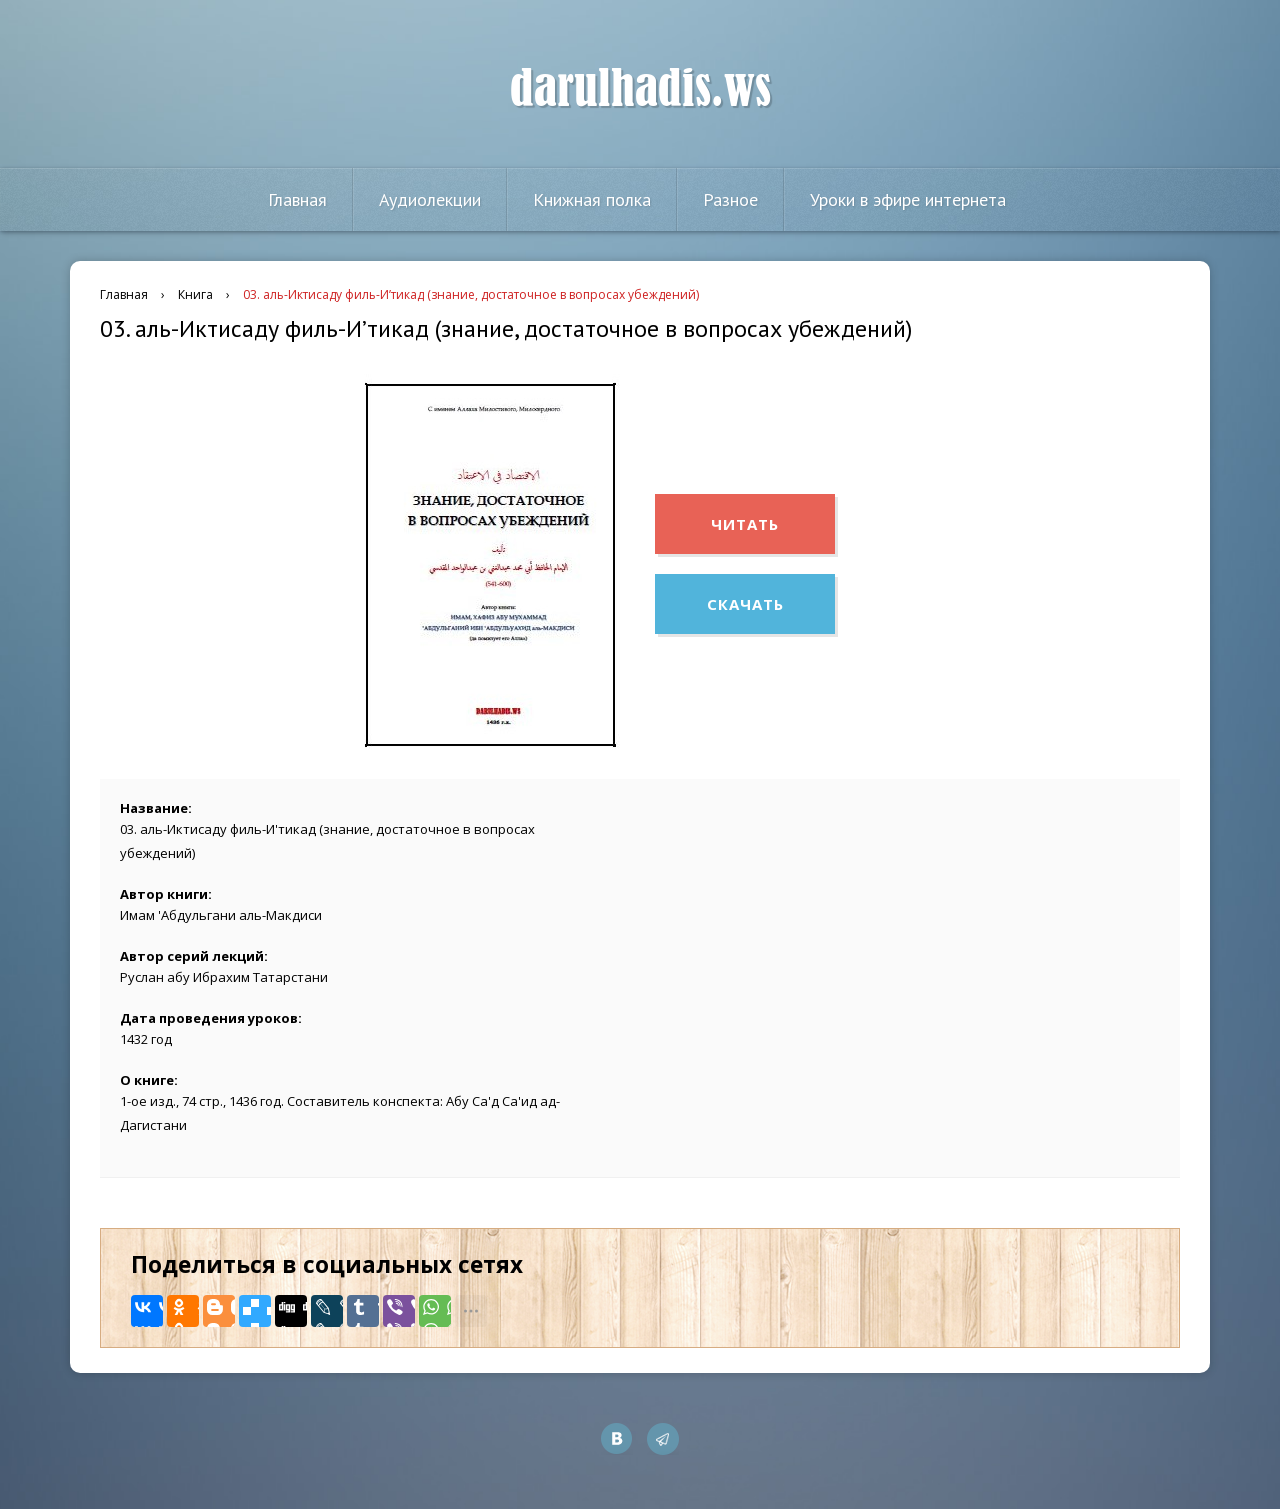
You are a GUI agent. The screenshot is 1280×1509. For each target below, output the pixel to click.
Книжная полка (592, 199)
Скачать (745, 604)
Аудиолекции (430, 199)
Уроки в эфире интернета (908, 199)
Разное (730, 199)
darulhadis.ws (640, 89)
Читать (745, 524)
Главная (297, 199)
